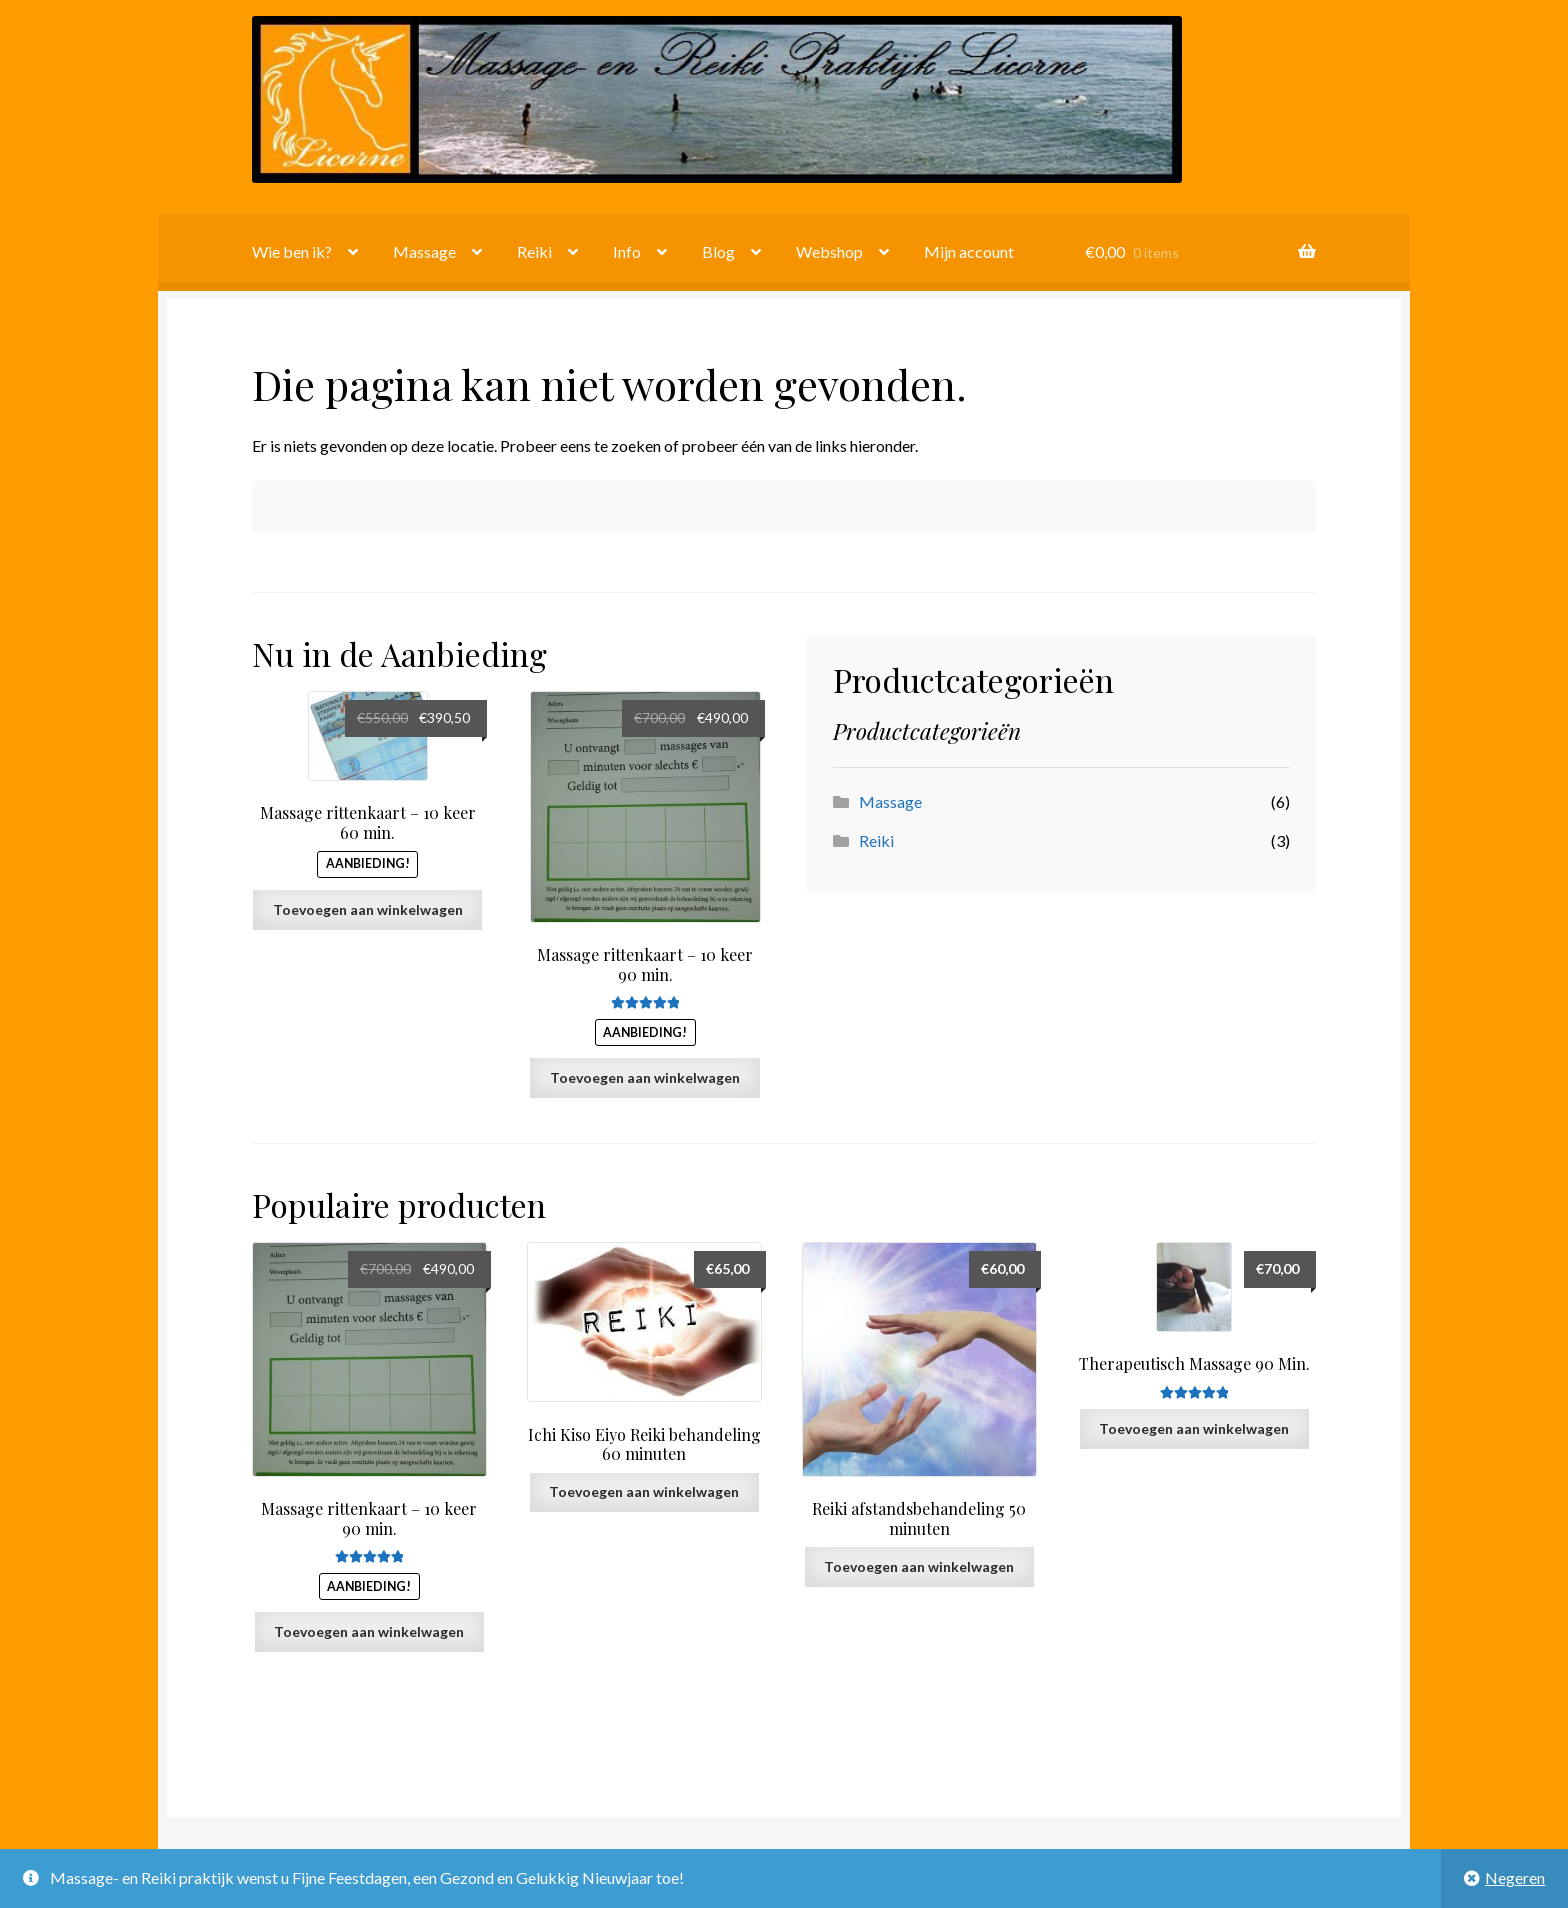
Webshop (829, 251)
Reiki (534, 251)
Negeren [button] (1515, 1877)
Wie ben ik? (292, 251)
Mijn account (969, 251)
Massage (424, 251)
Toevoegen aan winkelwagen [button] (368, 909)
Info (627, 251)
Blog (718, 251)
